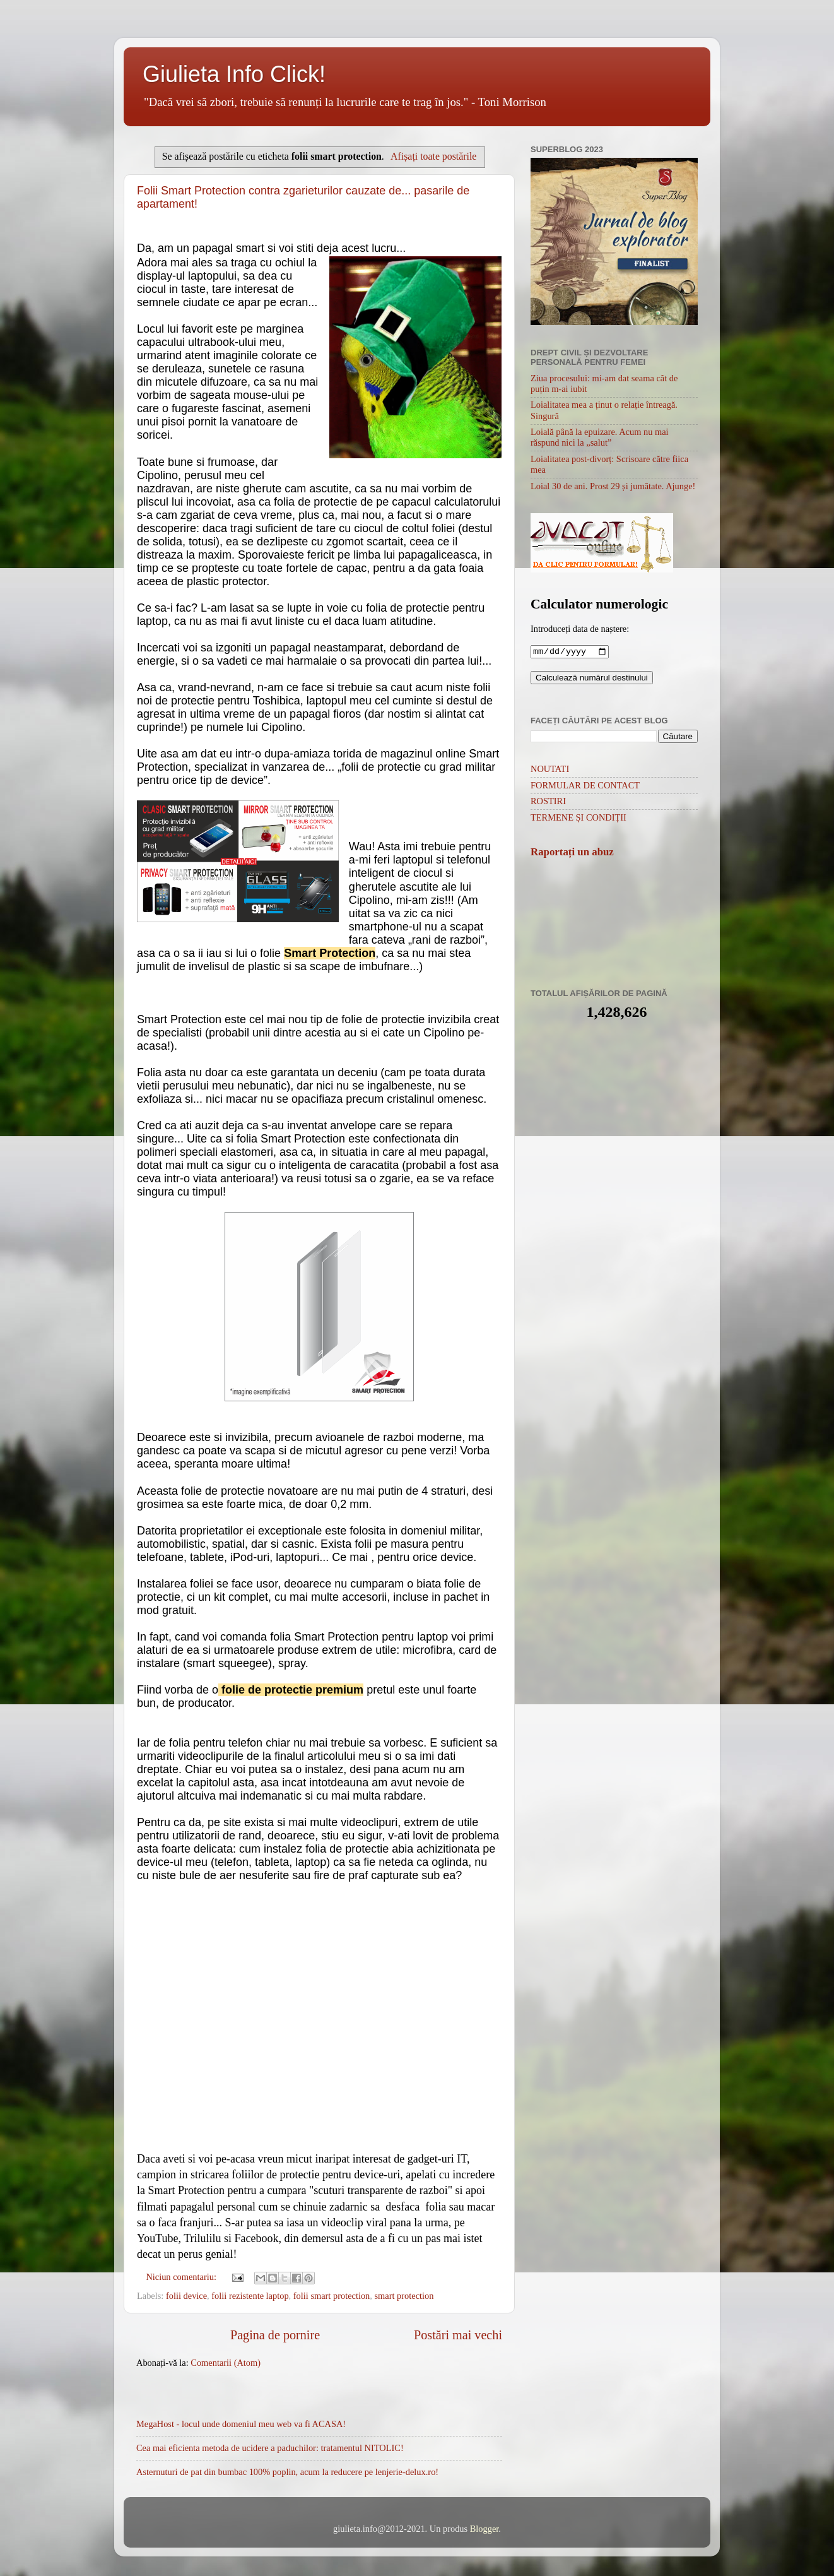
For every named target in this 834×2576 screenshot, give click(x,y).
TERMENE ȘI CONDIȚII (578, 819)
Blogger (484, 2529)
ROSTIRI (548, 802)
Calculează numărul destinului (592, 679)
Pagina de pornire (275, 2335)
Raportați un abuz (572, 853)
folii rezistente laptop (249, 2296)
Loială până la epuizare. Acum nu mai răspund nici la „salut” (600, 437)
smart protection (404, 2296)
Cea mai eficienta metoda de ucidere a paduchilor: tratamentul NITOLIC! (270, 2448)
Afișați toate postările (433, 156)
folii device (186, 2296)
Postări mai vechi (458, 2335)
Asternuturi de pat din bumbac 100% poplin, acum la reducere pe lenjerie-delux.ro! (287, 2472)
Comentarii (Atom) (226, 2363)
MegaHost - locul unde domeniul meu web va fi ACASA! (241, 2424)
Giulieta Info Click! (234, 74)
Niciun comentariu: (182, 2277)
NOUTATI (550, 770)
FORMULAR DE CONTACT (585, 786)
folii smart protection (331, 2296)
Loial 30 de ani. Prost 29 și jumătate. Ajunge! (613, 486)
